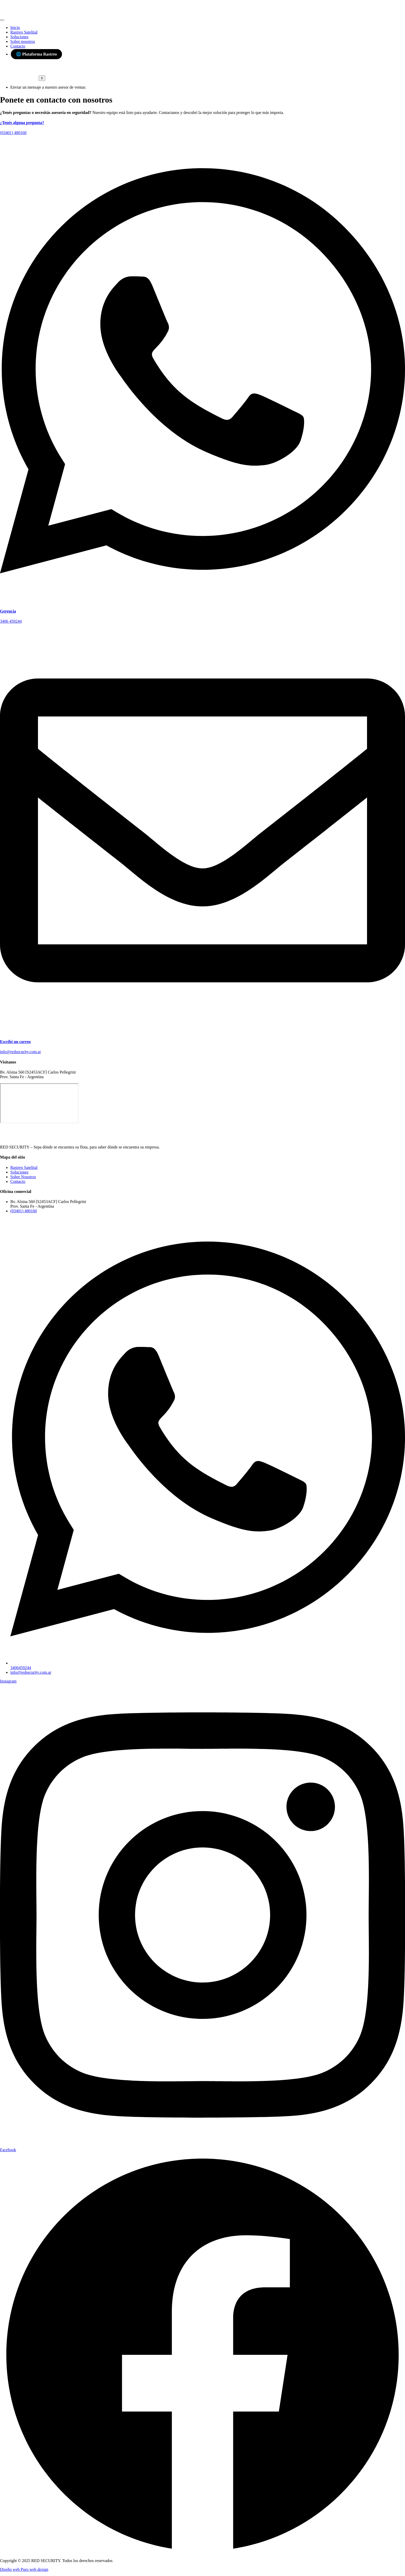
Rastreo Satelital (23, 32)
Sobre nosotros (22, 41)
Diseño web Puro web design (24, 2569)
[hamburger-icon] (2, 20)
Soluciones (19, 37)
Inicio (15, 27)
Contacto (17, 46)
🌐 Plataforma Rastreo (36, 54)
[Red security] (39, 1103)
